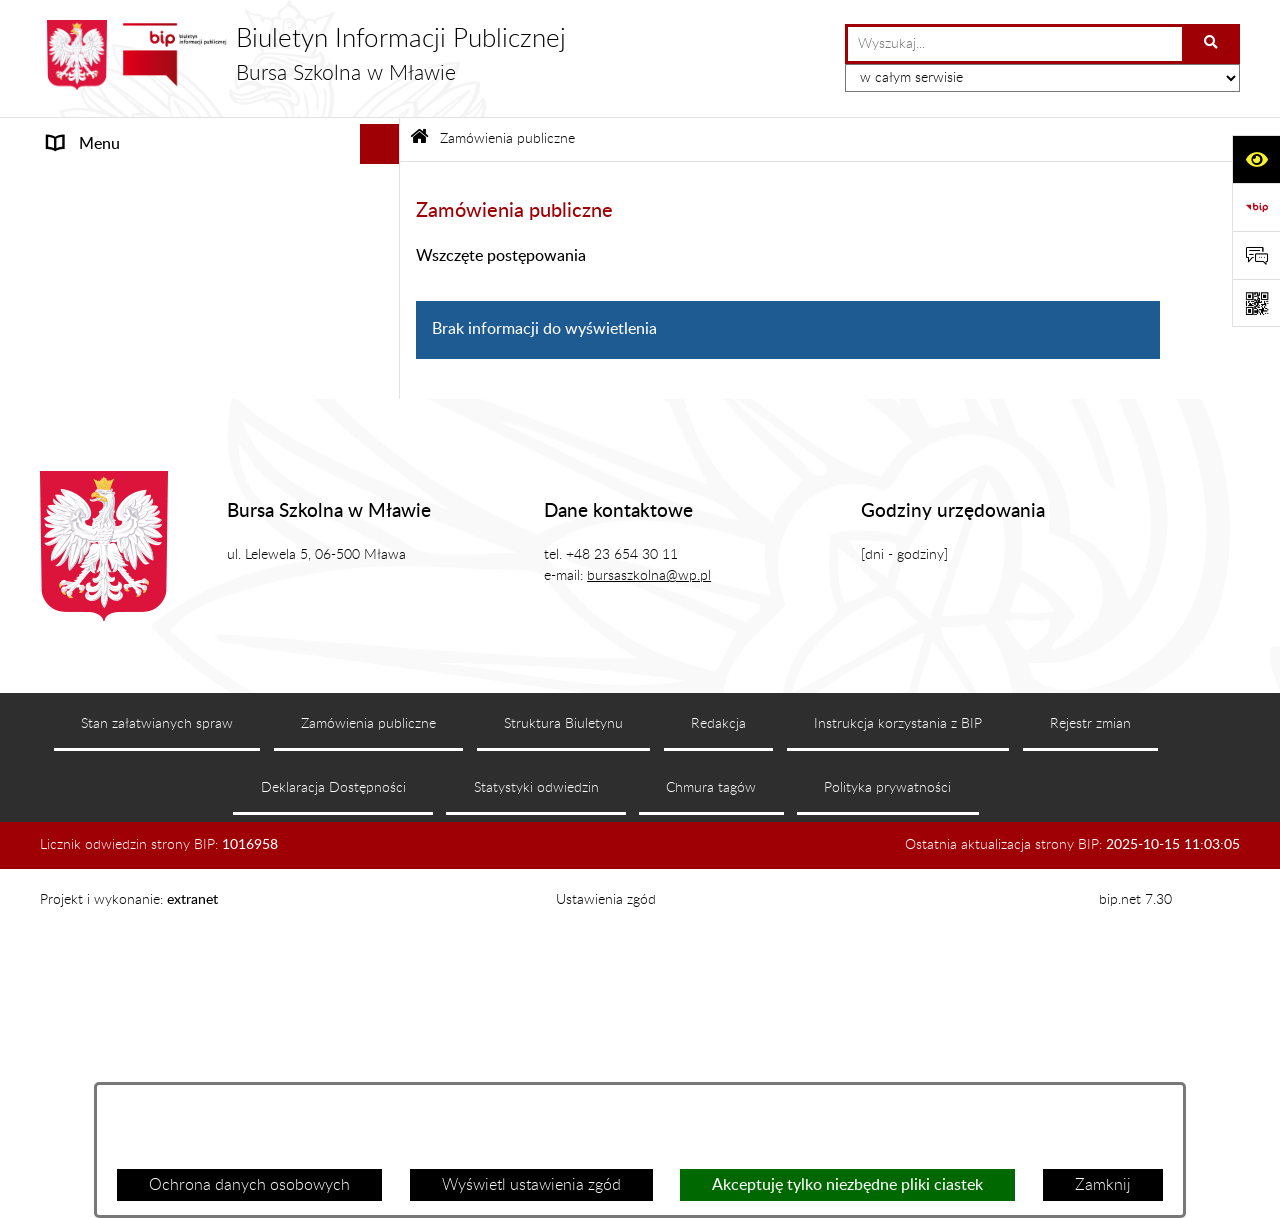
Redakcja (718, 1065)
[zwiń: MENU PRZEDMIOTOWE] (384, 184)
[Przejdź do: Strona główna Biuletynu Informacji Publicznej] (419, 139)
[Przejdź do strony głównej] (303, 55)
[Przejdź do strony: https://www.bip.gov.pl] (1256, 207)
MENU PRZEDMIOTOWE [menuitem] (137, 184)
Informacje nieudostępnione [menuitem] (145, 713)
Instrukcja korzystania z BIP (898, 1065)
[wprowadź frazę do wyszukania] (1015, 44)
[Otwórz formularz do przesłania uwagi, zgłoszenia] (1256, 255)
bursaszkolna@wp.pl (649, 917)
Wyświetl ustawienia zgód (531, 1185)
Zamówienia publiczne (507, 138)
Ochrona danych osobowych (249, 1185)
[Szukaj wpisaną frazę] (1212, 44)
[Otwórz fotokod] (1256, 303)
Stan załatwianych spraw (157, 1065)
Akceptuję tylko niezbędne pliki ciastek (847, 1185)
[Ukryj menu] (380, 144)
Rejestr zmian (1090, 1065)
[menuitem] (220, 236)
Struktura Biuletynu (563, 1065)
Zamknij (1103, 1185)
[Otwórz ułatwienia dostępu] (1256, 159)
